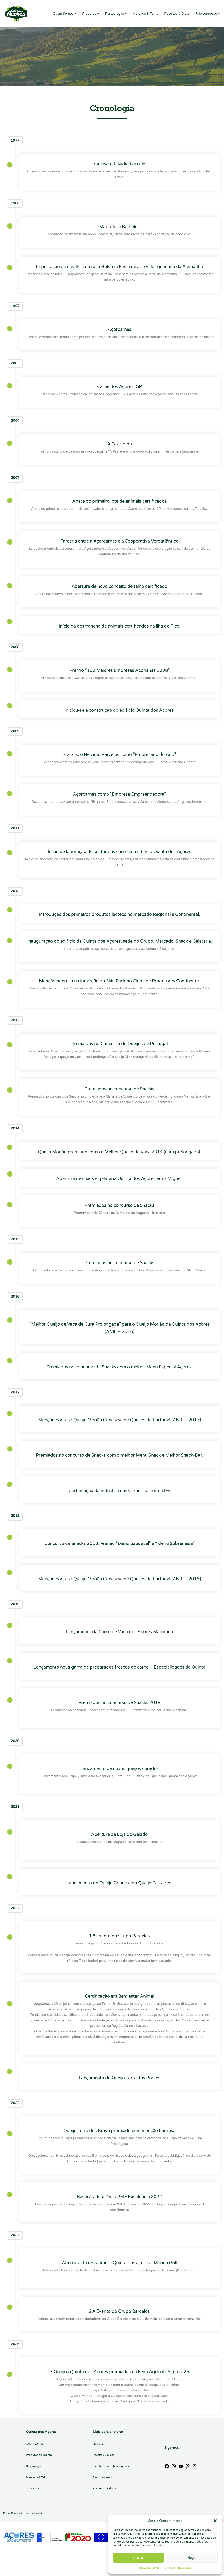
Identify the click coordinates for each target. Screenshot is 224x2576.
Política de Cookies (149, 2567)
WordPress (43, 2570)
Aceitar (138, 2558)
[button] (215, 2521)
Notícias (98, 2456)
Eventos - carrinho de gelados (112, 2479)
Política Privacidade (13, 2526)
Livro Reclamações (34, 2526)
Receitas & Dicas (173, 13)
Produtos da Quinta (39, 2467)
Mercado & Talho (140, 13)
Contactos (32, 2501)
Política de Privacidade (177, 2567)
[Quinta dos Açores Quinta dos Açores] (16, 13)
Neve (7, 2570)
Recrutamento (102, 2490)
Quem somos (34, 2456)
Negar (192, 2558)
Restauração (34, 2479)
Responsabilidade (104, 2501)
